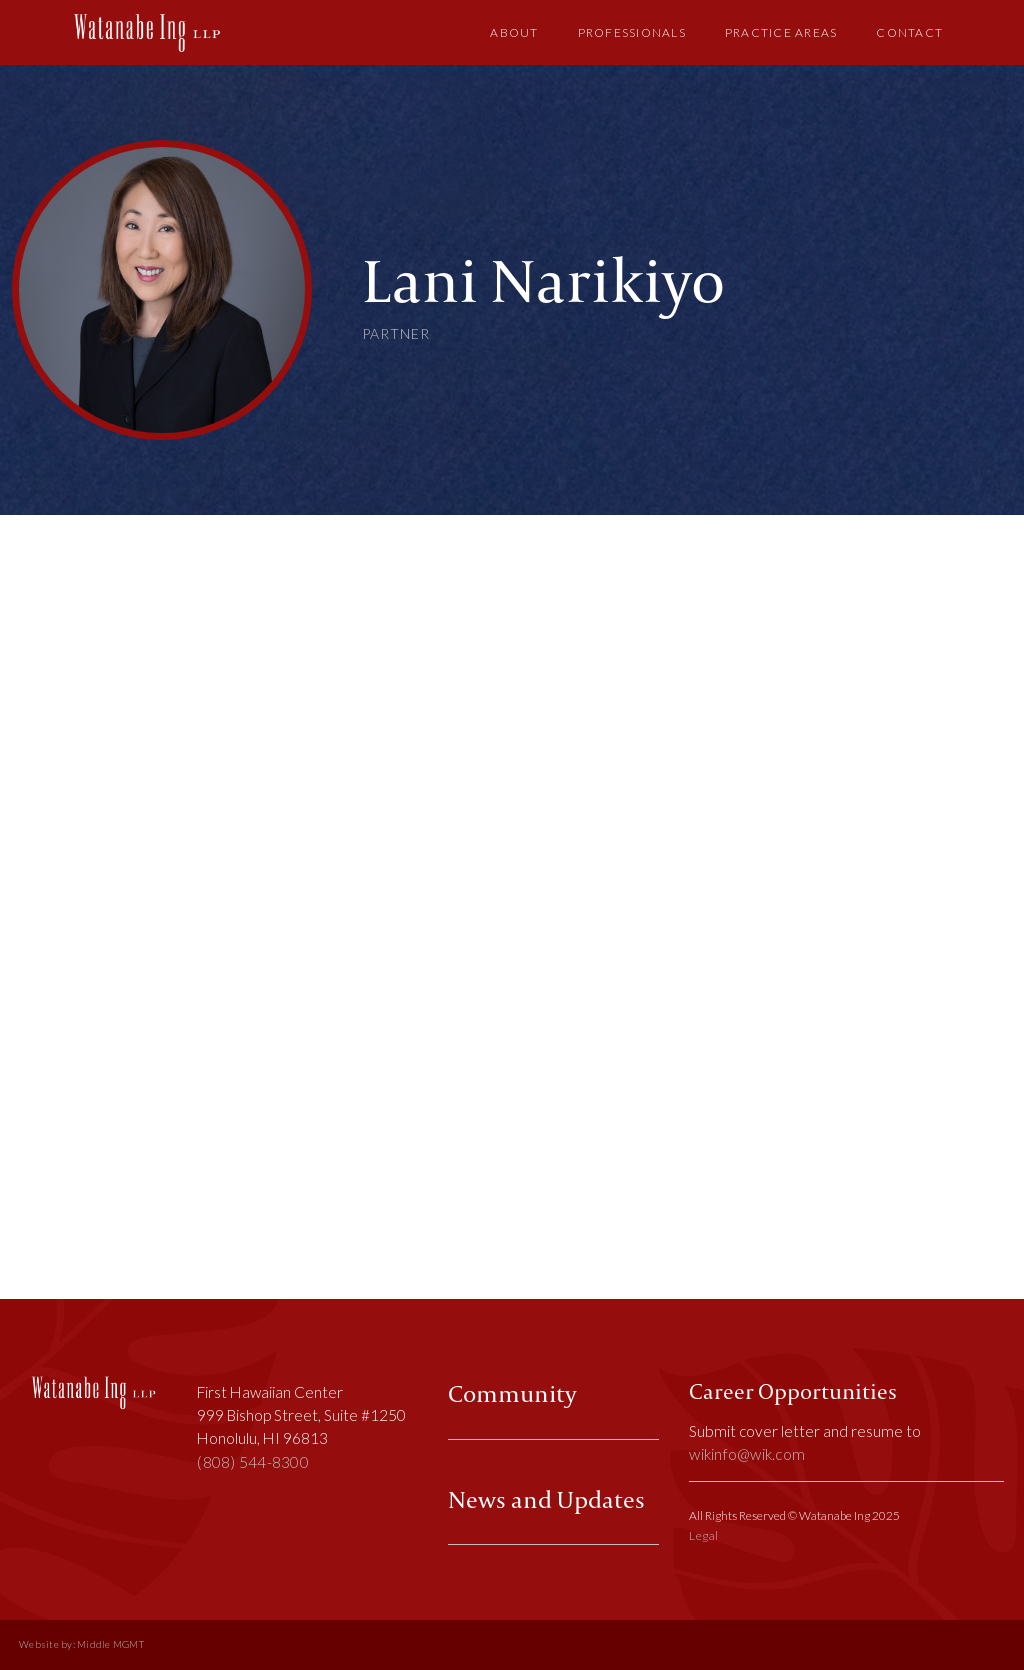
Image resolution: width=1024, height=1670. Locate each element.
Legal (704, 1535)
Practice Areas (781, 32)
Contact (909, 32)
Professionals (632, 32)
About (514, 32)
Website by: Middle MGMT (81, 1645)
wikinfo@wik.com (747, 1454)
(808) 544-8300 (253, 1462)
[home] (147, 32)
